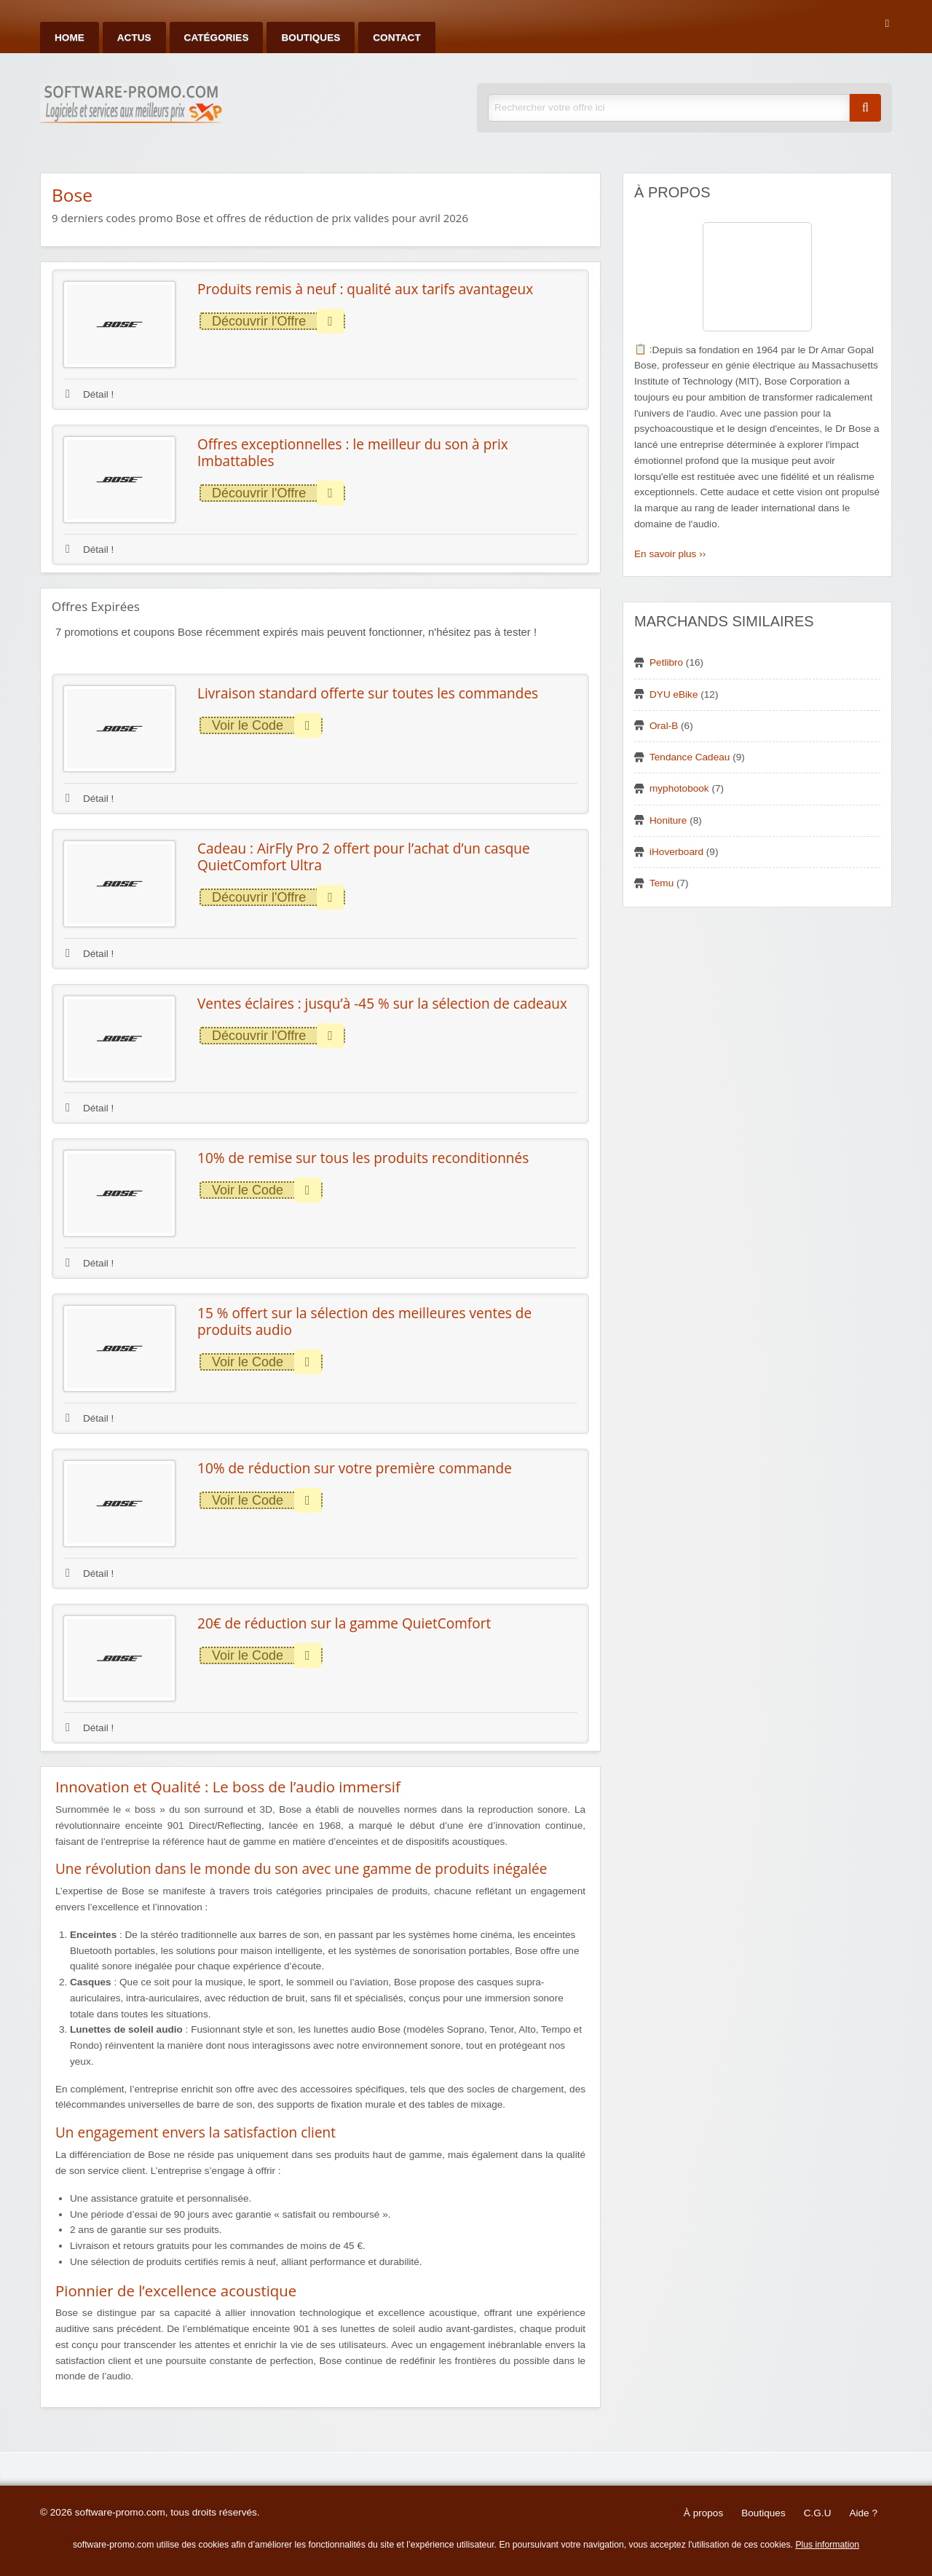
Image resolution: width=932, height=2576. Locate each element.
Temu (661, 883)
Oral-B (663, 725)
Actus (134, 37)
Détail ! (90, 394)
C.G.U (818, 2513)
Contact (396, 37)
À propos (703, 2513)
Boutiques (310, 37)
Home (69, 37)
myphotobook (679, 788)
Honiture (668, 820)
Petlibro (666, 662)
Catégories (216, 37)
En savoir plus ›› (670, 553)
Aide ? (863, 2513)
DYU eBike (673, 694)
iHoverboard (676, 851)
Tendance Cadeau (689, 757)
